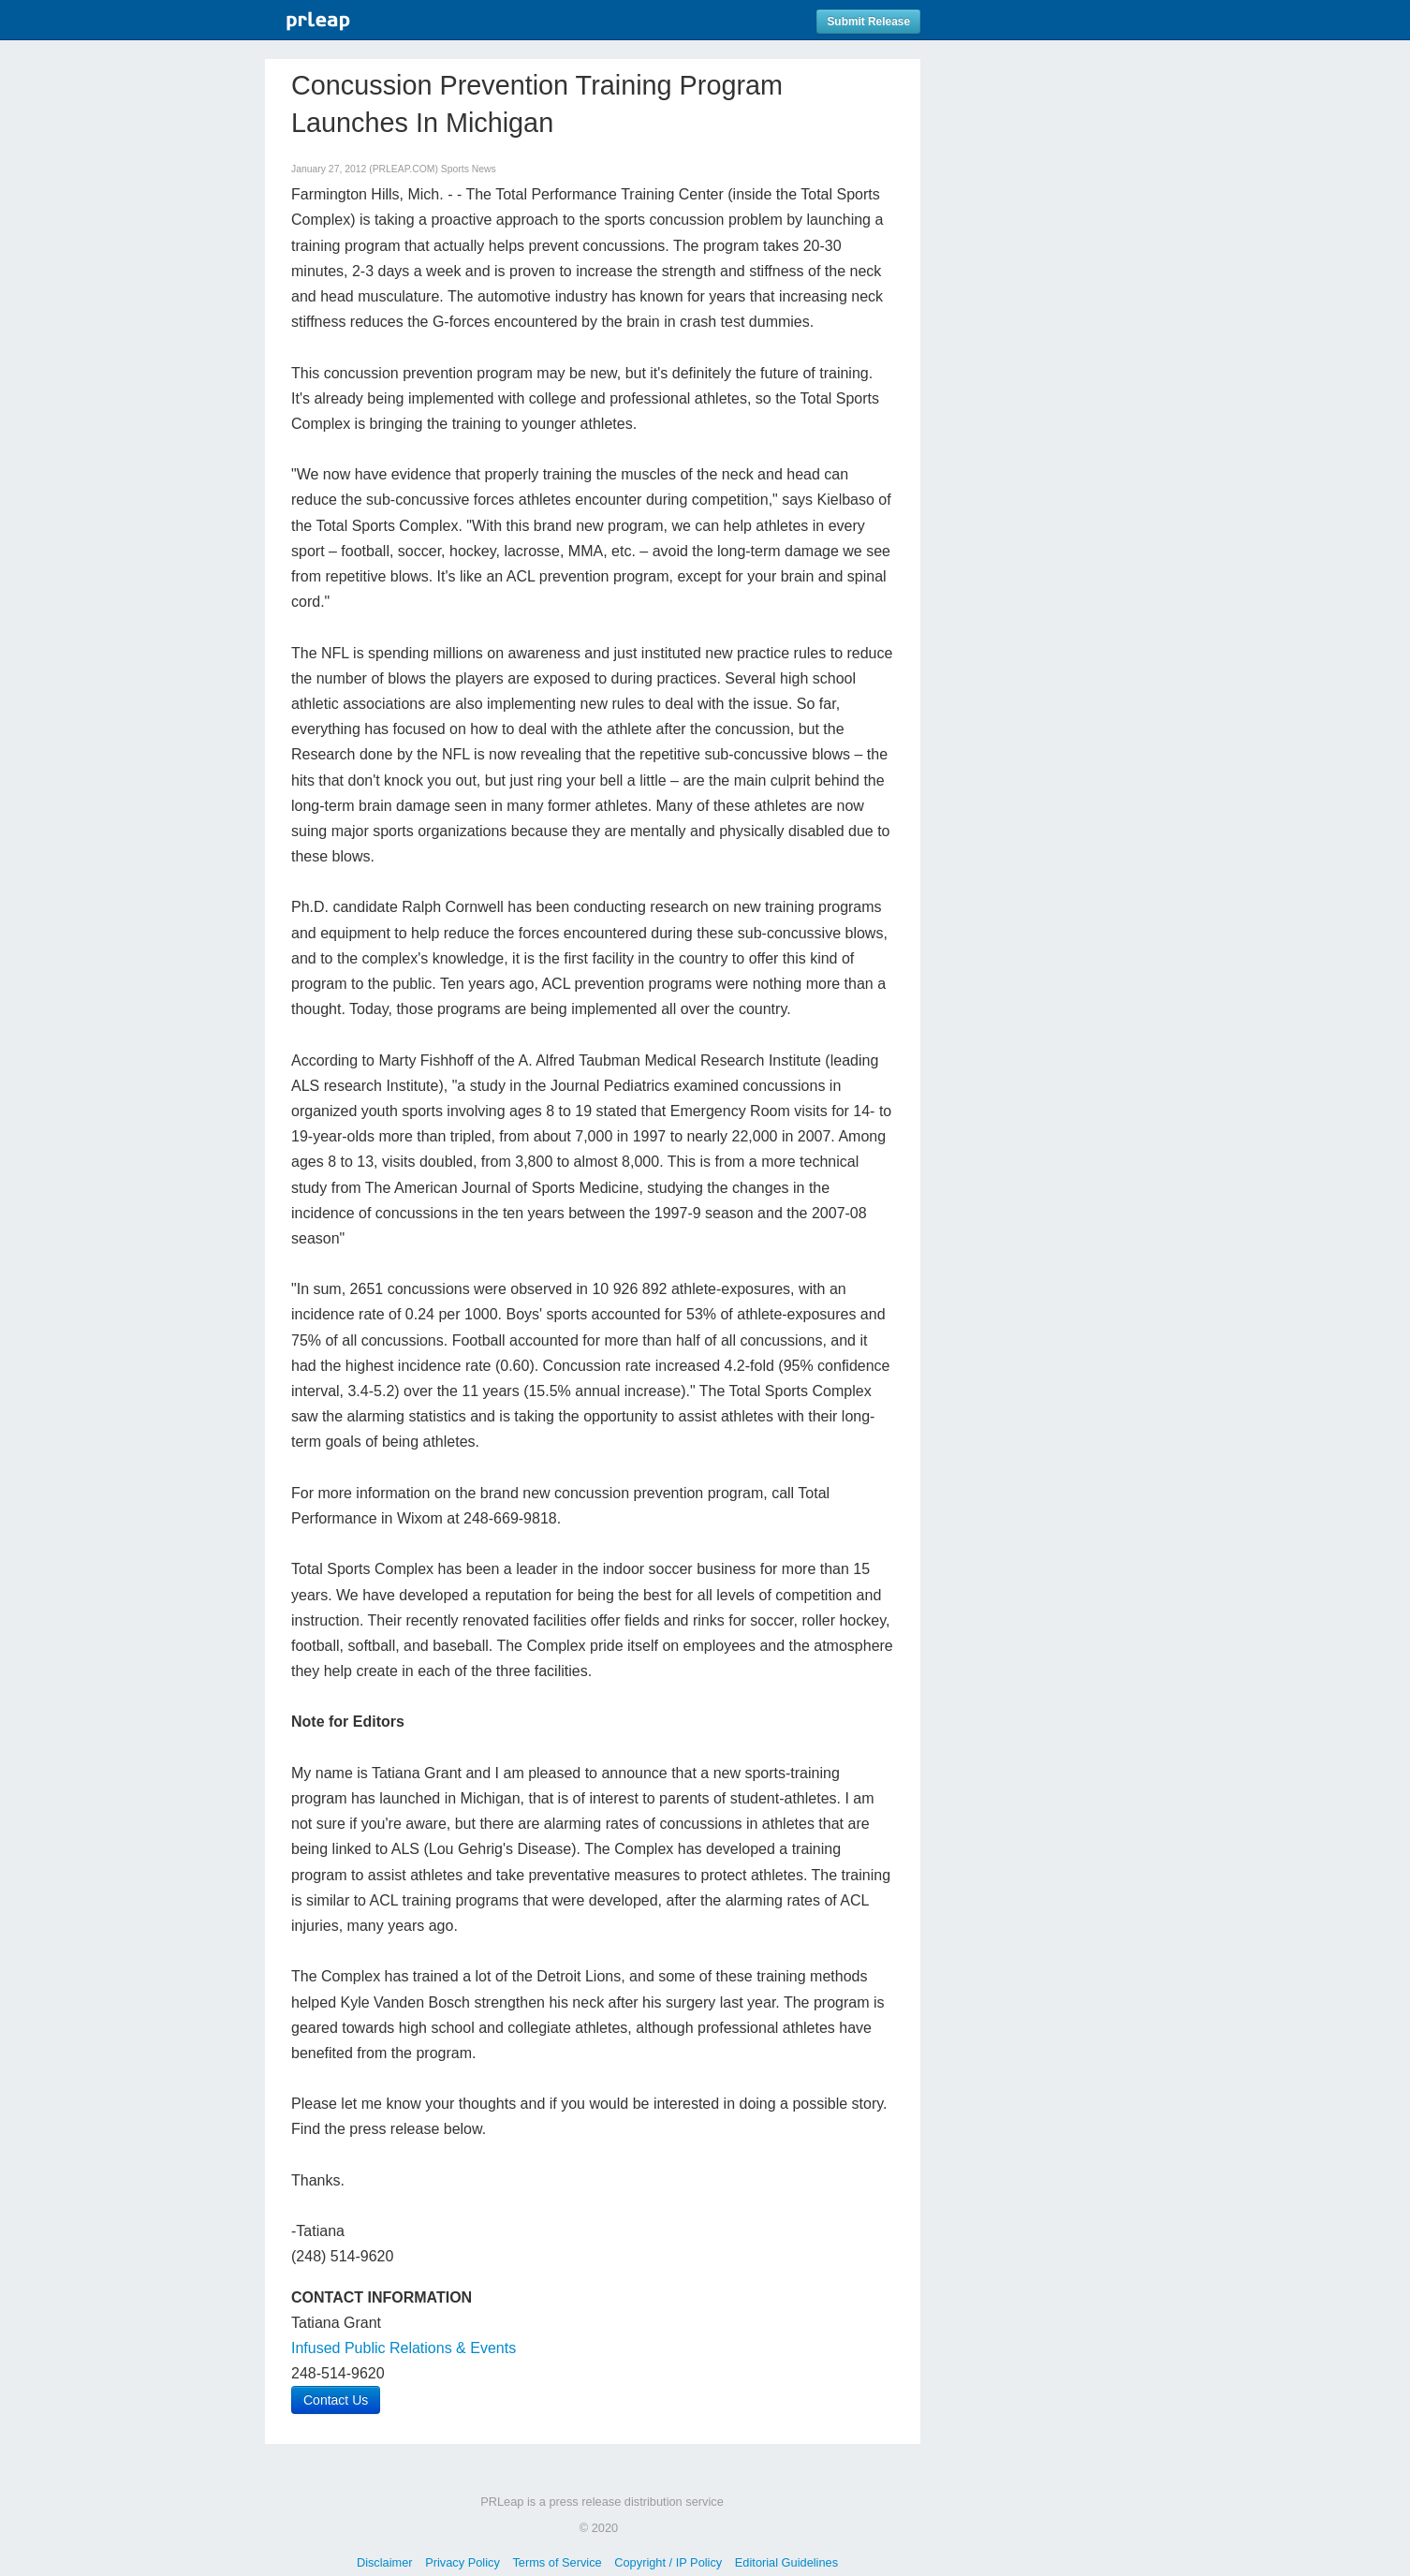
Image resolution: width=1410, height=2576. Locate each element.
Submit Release (868, 21)
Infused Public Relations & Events (403, 2348)
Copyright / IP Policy (668, 2562)
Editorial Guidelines (786, 2562)
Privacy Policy (462, 2562)
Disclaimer (385, 2562)
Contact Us (335, 2399)
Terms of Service (556, 2562)
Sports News (468, 169)
